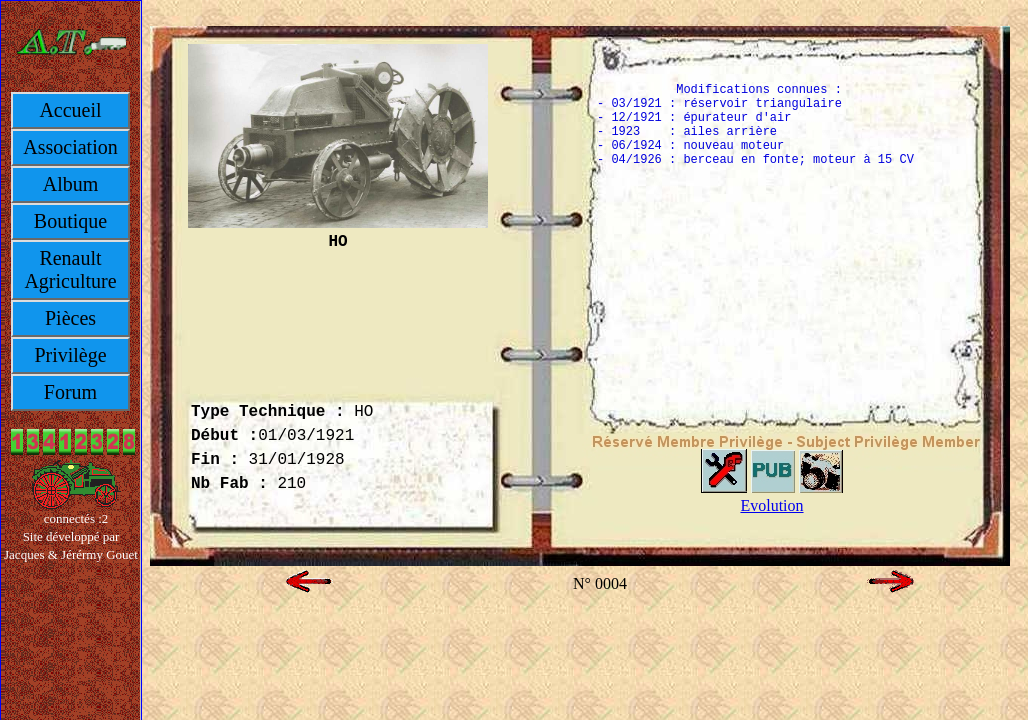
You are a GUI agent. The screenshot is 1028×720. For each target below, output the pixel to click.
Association (70, 147)
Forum (70, 392)
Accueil (70, 110)
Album (71, 184)
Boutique (70, 221)
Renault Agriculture (70, 269)
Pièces (70, 318)
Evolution (771, 505)
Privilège (70, 355)
